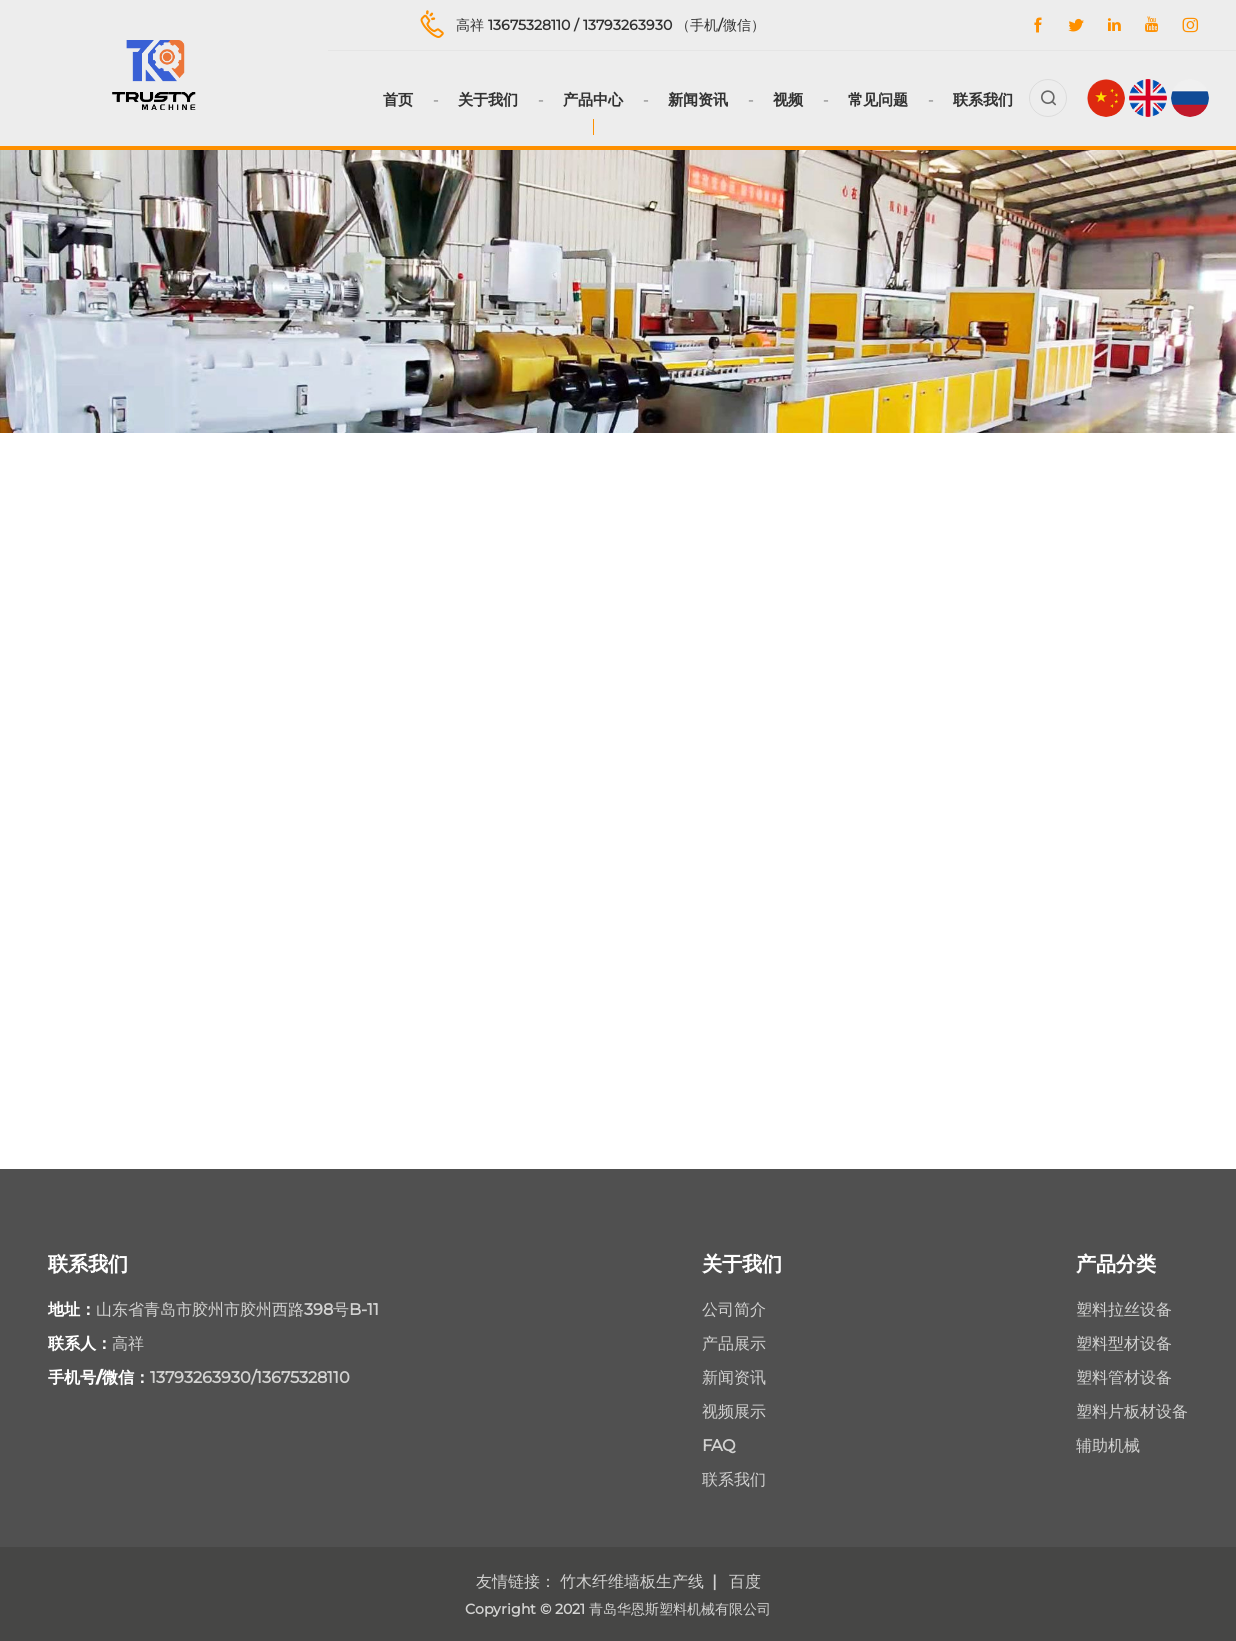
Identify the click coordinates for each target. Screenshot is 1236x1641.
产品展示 (734, 1343)
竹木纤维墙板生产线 (632, 1581)
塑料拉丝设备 (1124, 1309)
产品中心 (593, 99)
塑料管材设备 (1124, 1377)
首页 (398, 99)
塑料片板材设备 (1132, 1411)
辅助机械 (1108, 1445)
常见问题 (878, 99)
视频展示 (734, 1411)
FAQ (718, 1445)
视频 (788, 99)
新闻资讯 (698, 99)
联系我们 (983, 99)
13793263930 (627, 25)
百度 (745, 1581)
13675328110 (529, 25)
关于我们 (488, 99)
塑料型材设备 (1124, 1343)
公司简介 (734, 1309)
